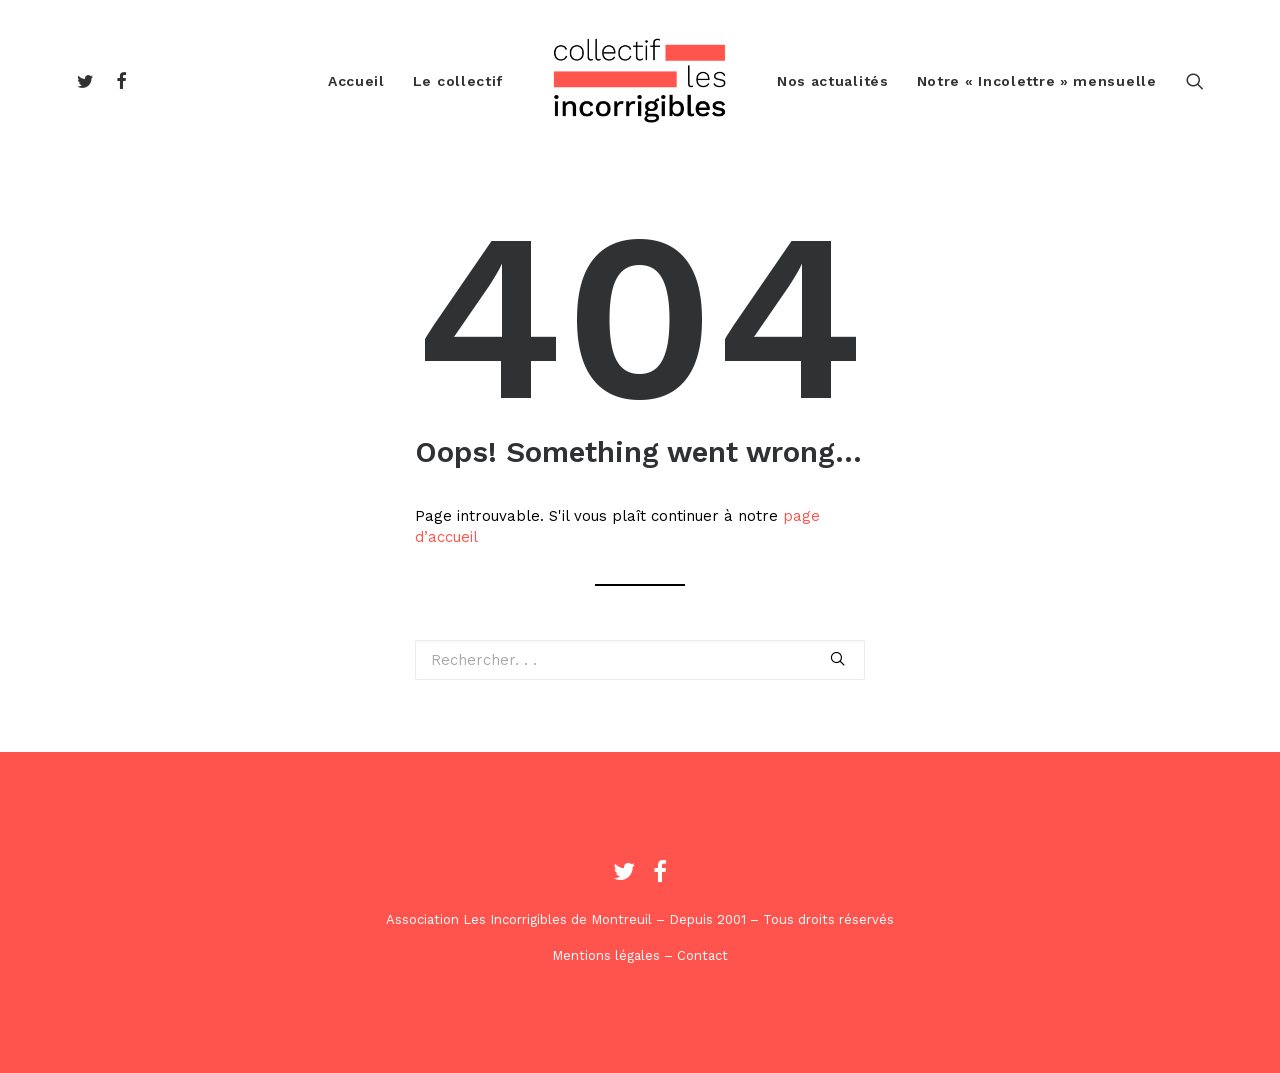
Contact (702, 955)
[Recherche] (1195, 81)
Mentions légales (606, 955)
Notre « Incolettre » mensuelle (1037, 81)
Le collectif (458, 81)
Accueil (356, 81)
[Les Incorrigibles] (640, 81)
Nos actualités (833, 81)
